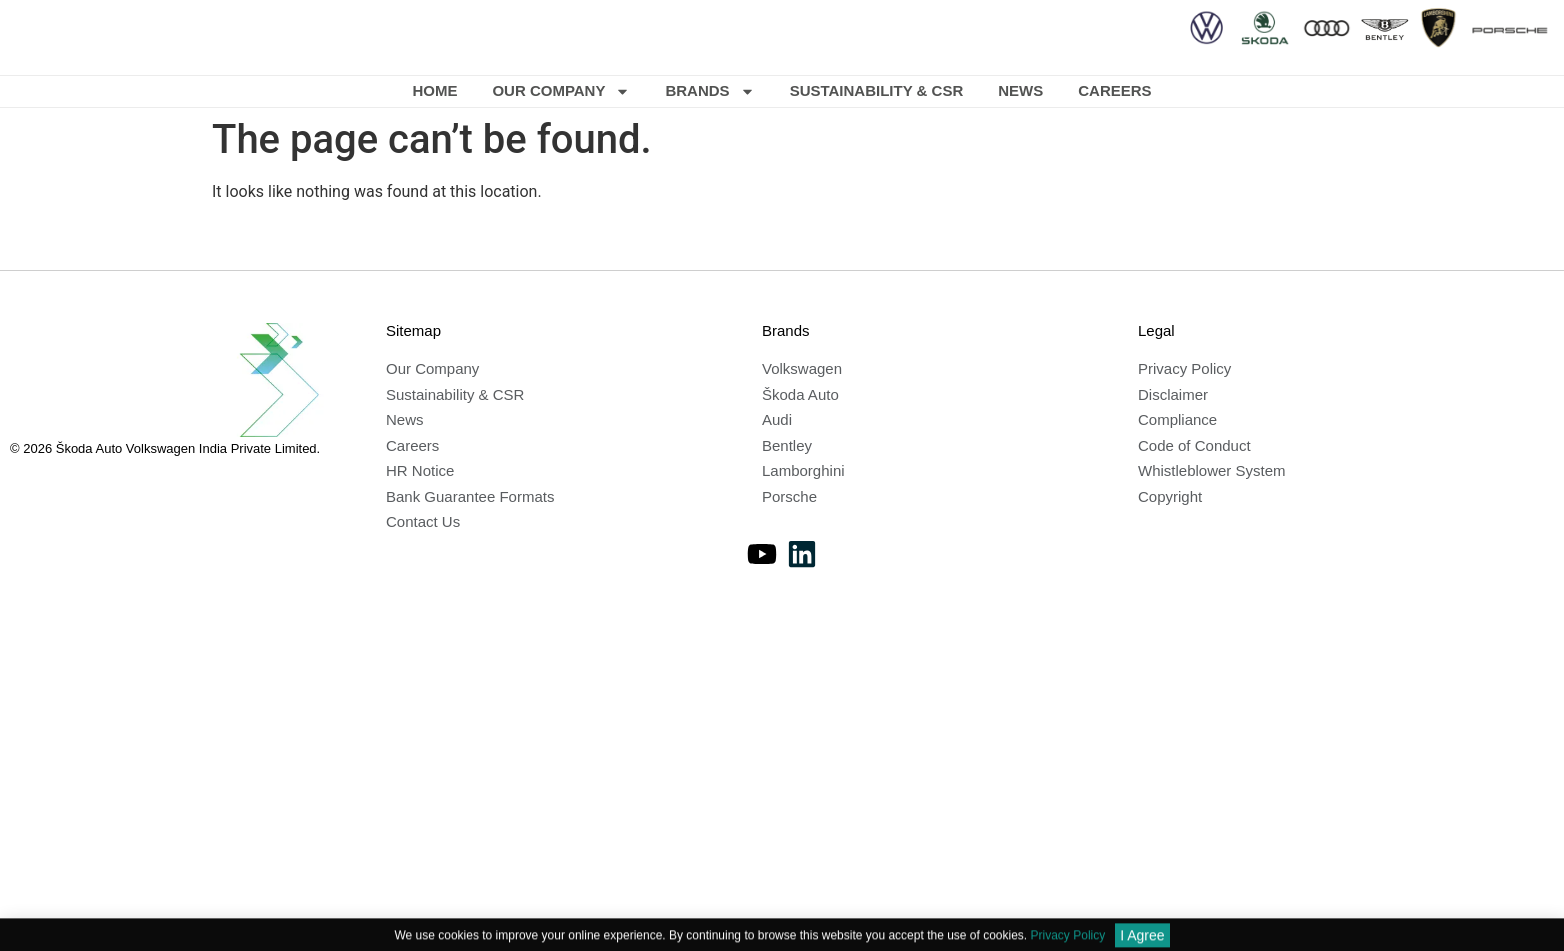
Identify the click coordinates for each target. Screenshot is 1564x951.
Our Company (561, 91)
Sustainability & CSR (877, 90)
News (1020, 90)
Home (434, 90)
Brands (709, 91)
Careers (1114, 90)
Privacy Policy (1068, 942)
